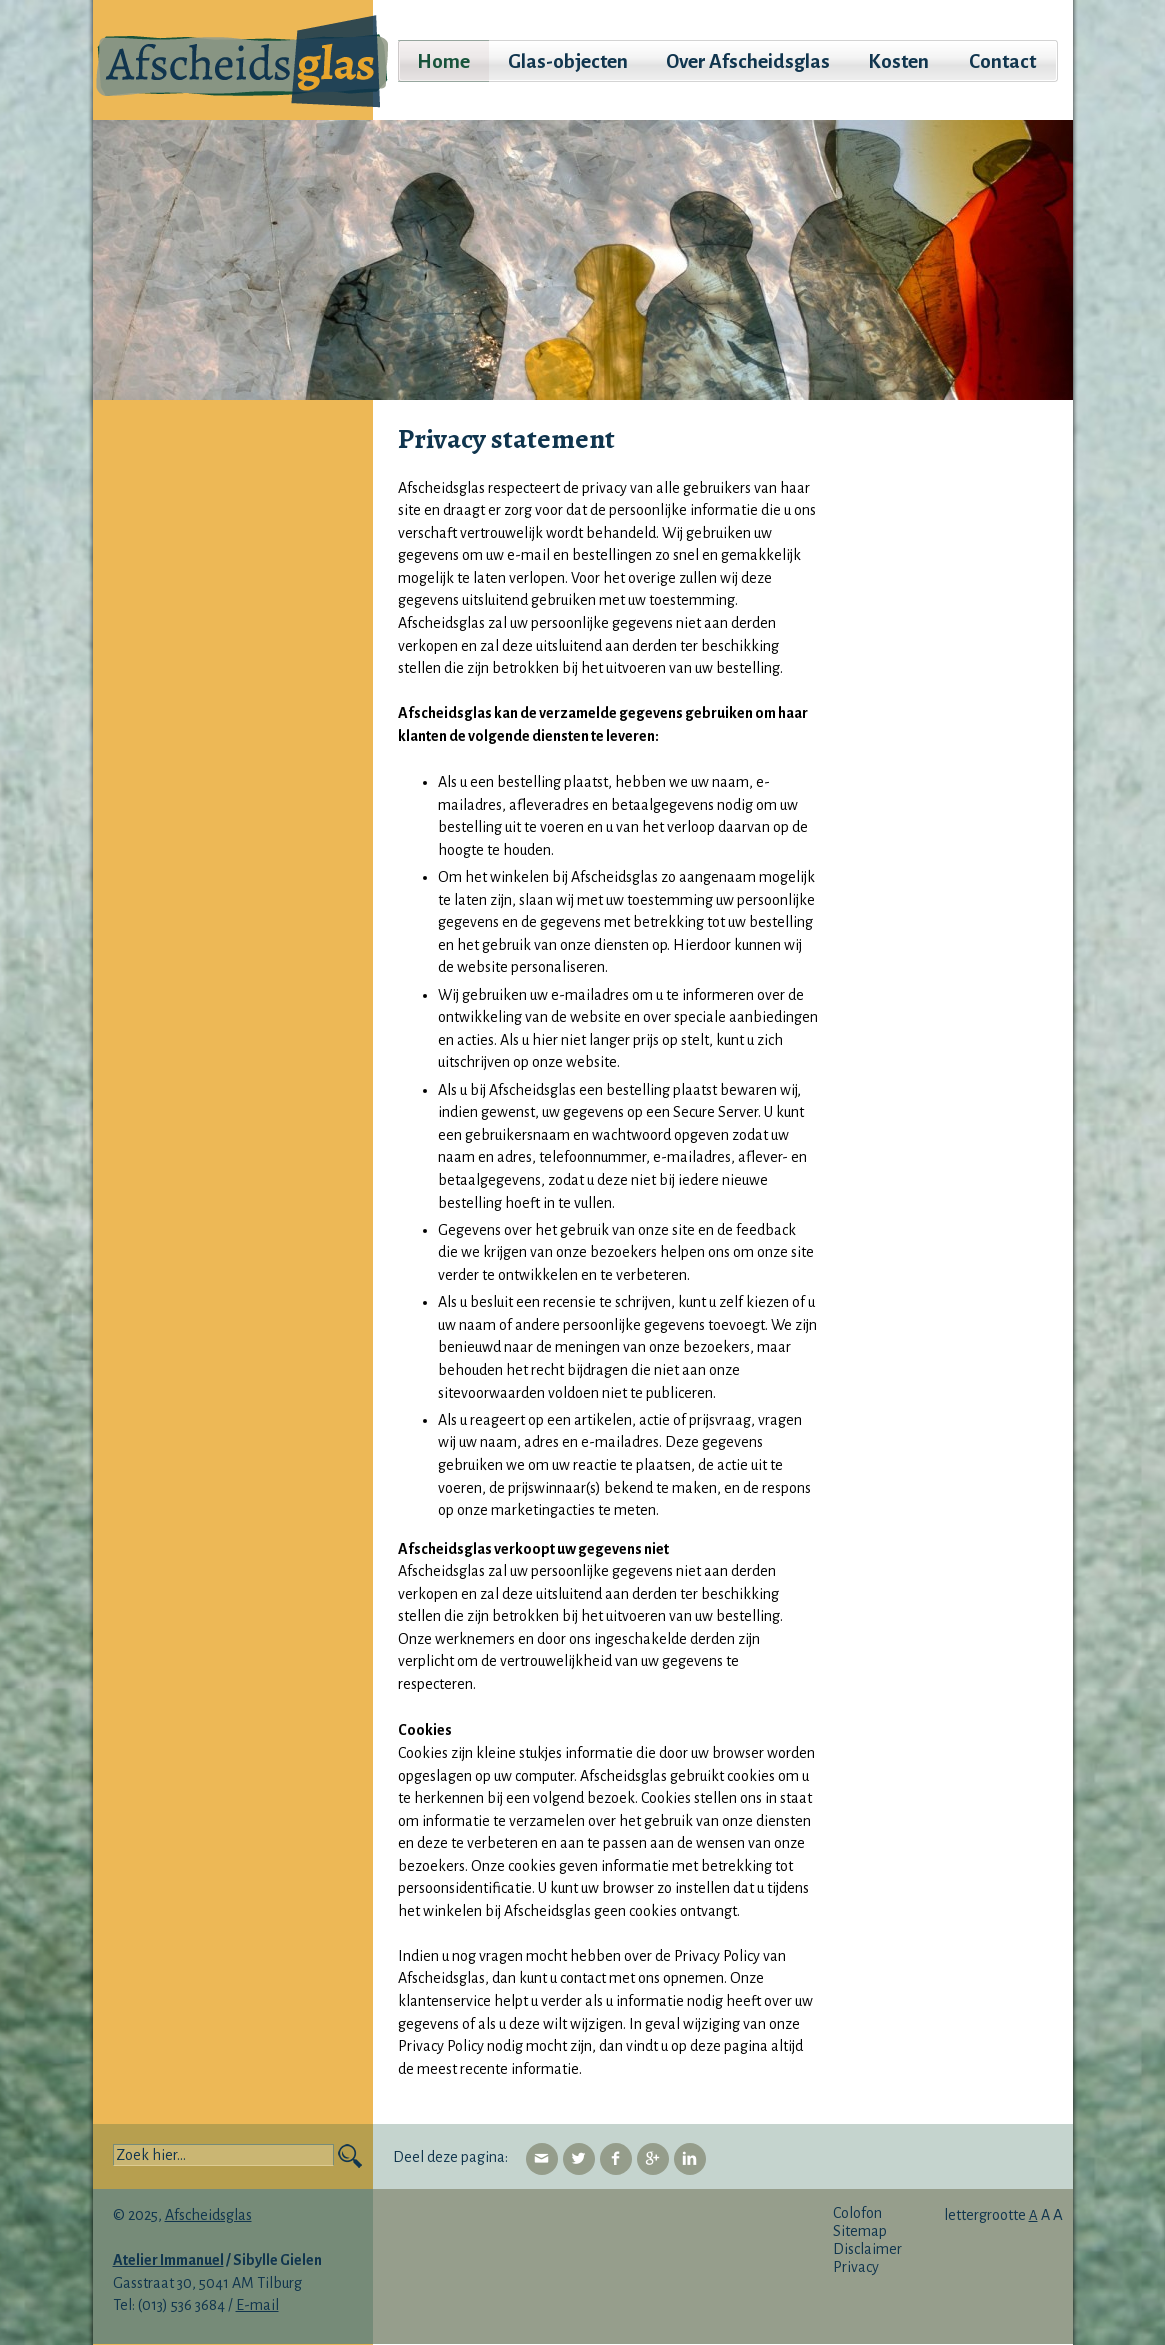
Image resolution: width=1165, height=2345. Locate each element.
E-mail (257, 2305)
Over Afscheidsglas (748, 61)
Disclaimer (867, 2249)
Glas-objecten (568, 61)
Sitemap (860, 2231)
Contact (1002, 61)
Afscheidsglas (208, 2215)
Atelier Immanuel (168, 2260)
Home (443, 61)
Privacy (856, 2267)
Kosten (898, 61)
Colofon (857, 2213)
